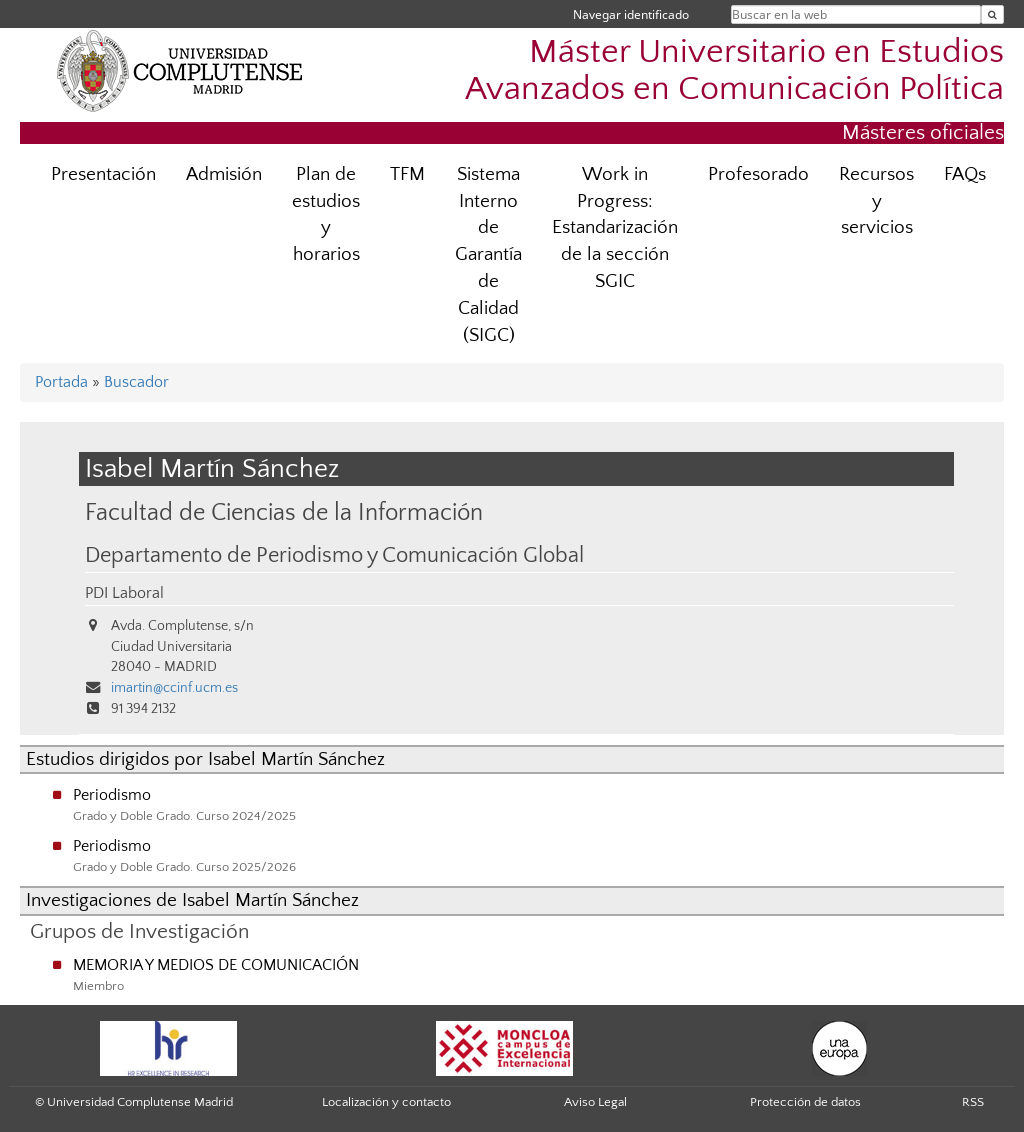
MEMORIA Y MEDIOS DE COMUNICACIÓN (216, 965)
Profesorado (758, 174)
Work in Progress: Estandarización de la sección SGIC (615, 228)
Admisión (224, 174)
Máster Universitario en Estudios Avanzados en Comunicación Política (734, 71)
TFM (407, 174)
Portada (61, 382)
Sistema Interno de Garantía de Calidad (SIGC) (488, 255)
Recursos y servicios (876, 201)
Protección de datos (805, 1102)
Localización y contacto (386, 1102)
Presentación (103, 174)
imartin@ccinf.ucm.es (174, 688)
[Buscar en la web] (992, 14)
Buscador (136, 382)
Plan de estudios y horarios (326, 215)
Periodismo (112, 795)
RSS (973, 1102)
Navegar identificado (631, 14)
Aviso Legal (595, 1102)
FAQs (965, 174)
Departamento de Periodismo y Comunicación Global (334, 556)
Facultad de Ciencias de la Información (284, 512)
